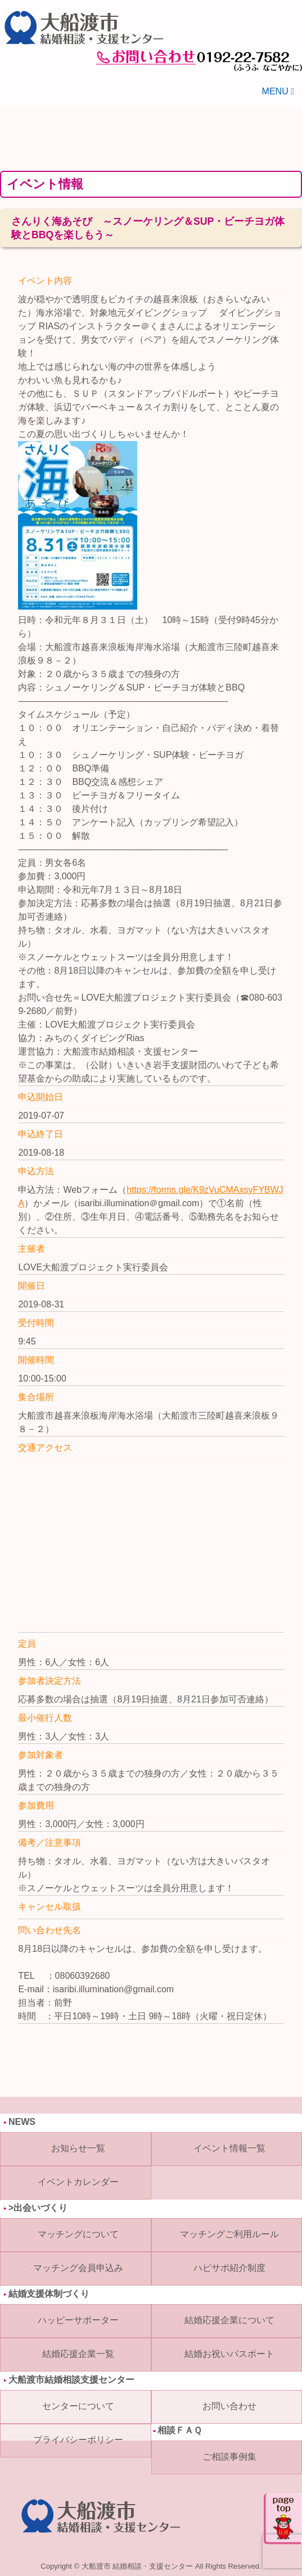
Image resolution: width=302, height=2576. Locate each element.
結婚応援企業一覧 (78, 2354)
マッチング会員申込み (78, 2268)
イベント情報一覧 (229, 2148)
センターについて (78, 2406)
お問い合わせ (229, 2406)
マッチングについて (78, 2234)
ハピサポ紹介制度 (229, 2268)
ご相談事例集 (229, 2456)
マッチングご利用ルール (229, 2234)
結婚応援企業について (229, 2320)
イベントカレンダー (78, 2182)
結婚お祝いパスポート (229, 2354)
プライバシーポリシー (78, 2440)
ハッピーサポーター (78, 2320)
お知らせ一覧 (78, 2148)
